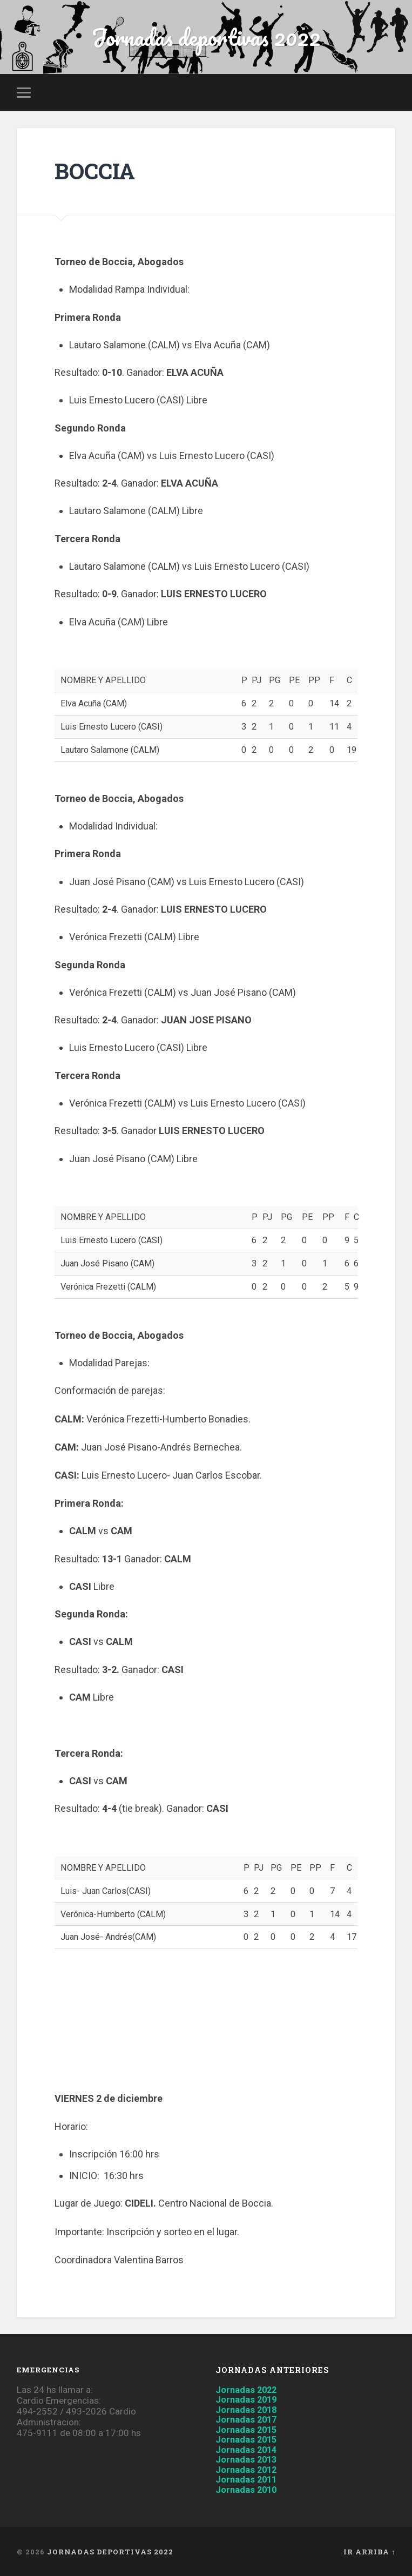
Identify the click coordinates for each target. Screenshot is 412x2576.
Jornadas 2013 (248, 2459)
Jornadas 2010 (248, 2488)
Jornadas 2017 (248, 2420)
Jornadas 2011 (248, 2478)
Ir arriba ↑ (369, 2550)
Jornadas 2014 (248, 2449)
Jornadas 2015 (248, 2430)
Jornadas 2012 (248, 2468)
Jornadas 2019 (248, 2400)
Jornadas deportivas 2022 (206, 37)
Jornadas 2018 (248, 2410)
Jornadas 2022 (248, 2391)
